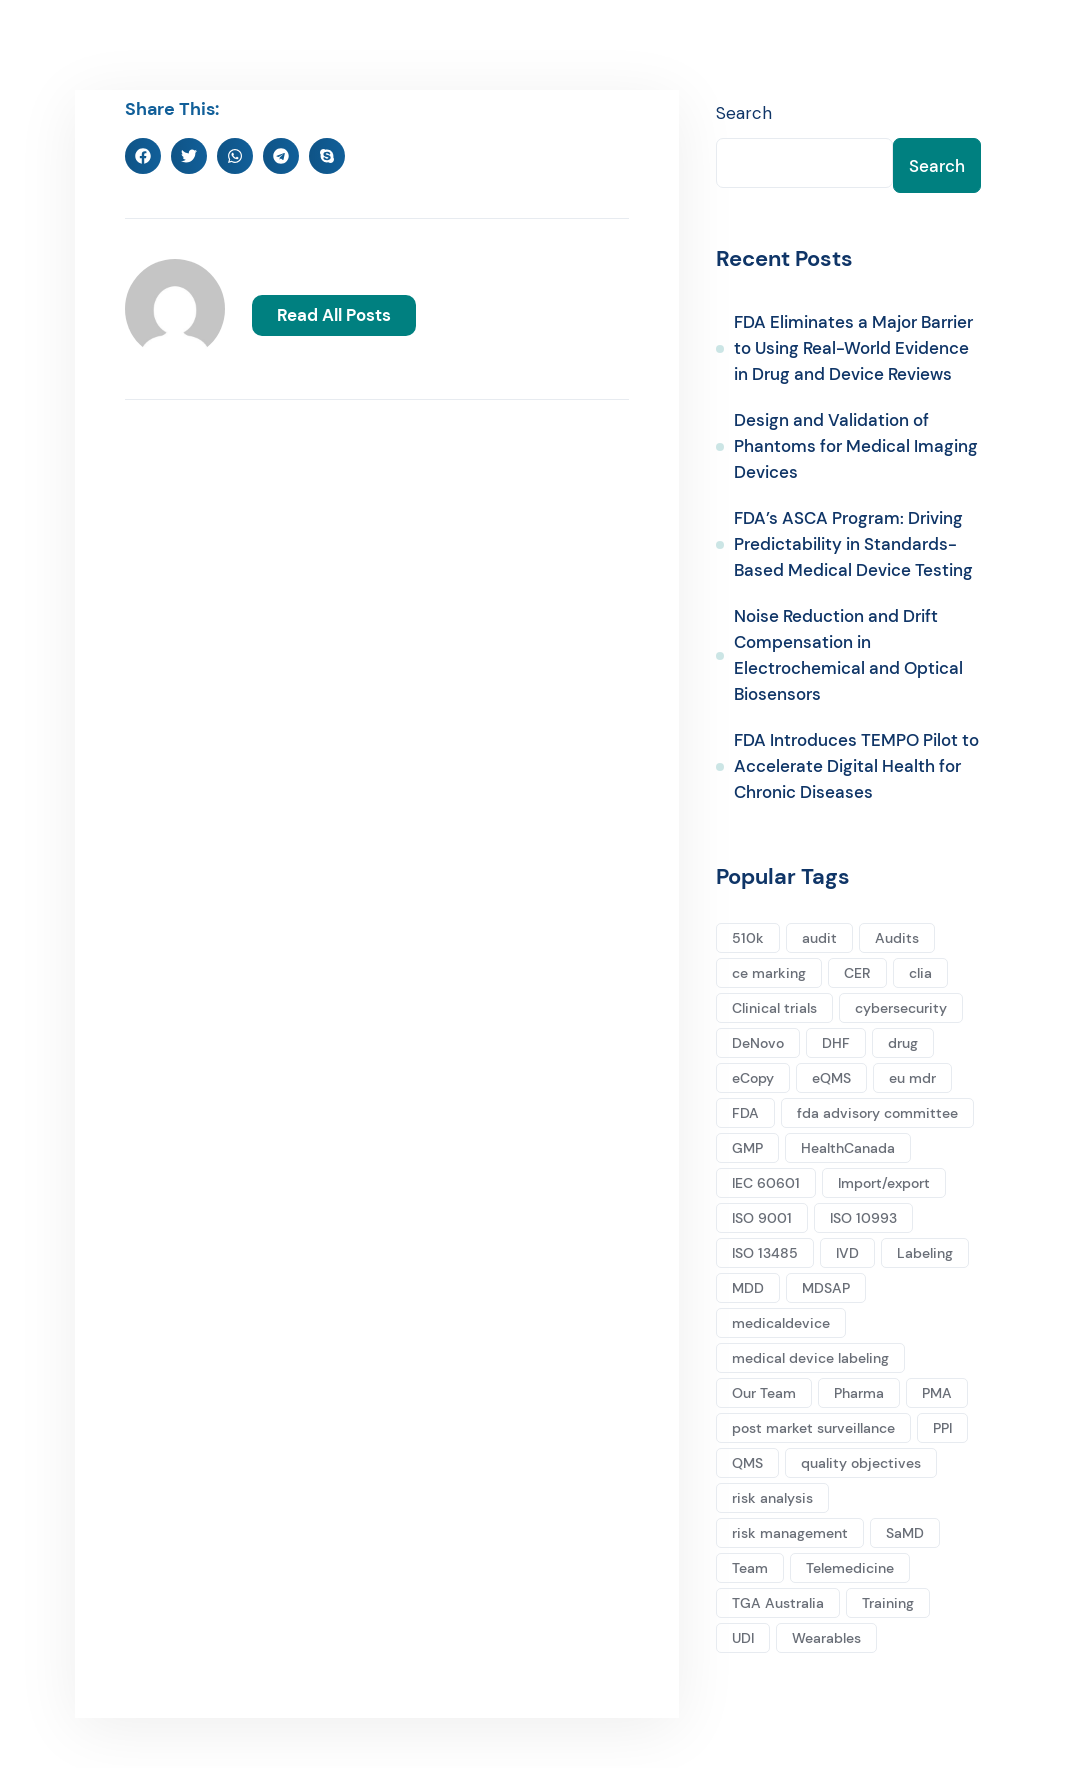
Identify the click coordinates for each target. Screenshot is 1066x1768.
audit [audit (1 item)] (819, 938)
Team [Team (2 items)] (750, 1568)
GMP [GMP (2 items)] (747, 1148)
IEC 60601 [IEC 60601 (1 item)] (766, 1183)
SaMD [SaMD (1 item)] (905, 1533)
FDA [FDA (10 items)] (745, 1113)
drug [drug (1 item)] (903, 1043)
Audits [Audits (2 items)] (897, 938)
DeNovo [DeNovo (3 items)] (758, 1043)
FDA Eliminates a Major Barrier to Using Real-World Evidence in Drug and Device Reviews (853, 349)
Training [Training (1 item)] (888, 1603)
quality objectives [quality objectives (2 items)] (861, 1463)
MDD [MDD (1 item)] (748, 1288)
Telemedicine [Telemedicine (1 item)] (850, 1568)
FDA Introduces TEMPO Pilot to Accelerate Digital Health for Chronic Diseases (856, 767)
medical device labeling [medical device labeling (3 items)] (810, 1358)
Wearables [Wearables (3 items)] (826, 1638)
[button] (143, 156)
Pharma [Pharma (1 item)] (859, 1393)
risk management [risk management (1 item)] (790, 1533)
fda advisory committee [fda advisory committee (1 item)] (877, 1113)
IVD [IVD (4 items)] (847, 1253)
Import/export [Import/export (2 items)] (884, 1183)
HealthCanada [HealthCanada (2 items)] (848, 1148)
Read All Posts (334, 314)
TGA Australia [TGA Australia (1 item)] (778, 1603)
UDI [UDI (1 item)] (743, 1638)
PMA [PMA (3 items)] (937, 1393)
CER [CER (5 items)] (857, 973)
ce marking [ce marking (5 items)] (769, 973)
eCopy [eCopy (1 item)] (753, 1078)
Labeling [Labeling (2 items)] (925, 1253)
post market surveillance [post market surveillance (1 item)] (813, 1428)
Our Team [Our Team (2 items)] (764, 1393)
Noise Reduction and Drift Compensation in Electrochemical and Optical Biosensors (848, 656)
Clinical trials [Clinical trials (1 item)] (774, 1008)
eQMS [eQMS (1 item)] (831, 1078)
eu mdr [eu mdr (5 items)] (912, 1078)
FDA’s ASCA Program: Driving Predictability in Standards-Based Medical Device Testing (853, 545)
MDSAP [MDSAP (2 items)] (826, 1288)
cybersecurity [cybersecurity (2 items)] (901, 1008)
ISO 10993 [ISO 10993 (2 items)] (863, 1218)
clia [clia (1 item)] (920, 973)
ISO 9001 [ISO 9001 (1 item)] (762, 1218)
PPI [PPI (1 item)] (942, 1428)
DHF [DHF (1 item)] (836, 1043)
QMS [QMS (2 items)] (747, 1463)
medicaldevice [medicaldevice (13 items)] (781, 1323)
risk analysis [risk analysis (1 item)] (772, 1498)
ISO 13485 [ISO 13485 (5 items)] (765, 1253)
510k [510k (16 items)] (748, 938)
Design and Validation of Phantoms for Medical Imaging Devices (856, 447)
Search (744, 113)
